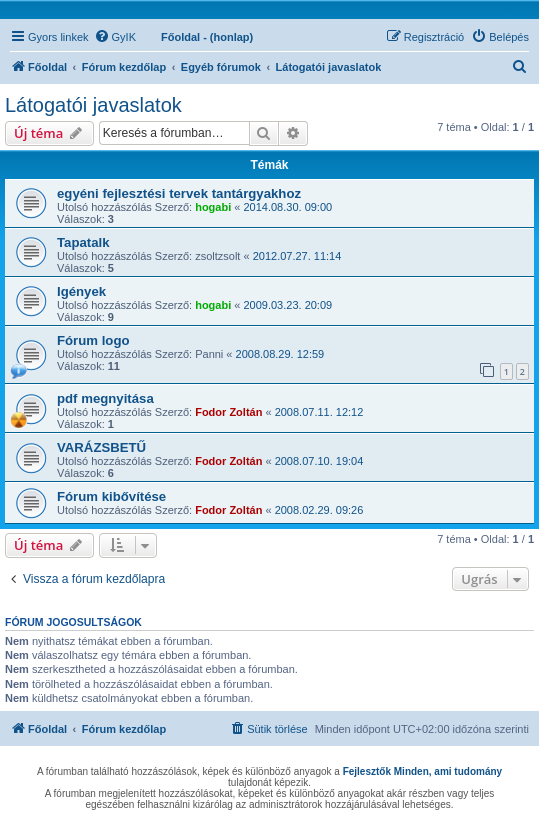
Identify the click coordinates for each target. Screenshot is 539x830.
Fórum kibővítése (111, 496)
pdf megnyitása (105, 398)
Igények (81, 291)
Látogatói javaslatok (93, 105)
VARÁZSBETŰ (101, 447)
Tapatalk (83, 242)
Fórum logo (93, 340)
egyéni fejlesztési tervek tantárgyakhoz (179, 193)
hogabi (213, 207)
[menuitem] (115, 37)
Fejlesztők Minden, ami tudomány (422, 771)
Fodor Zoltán (228, 412)
